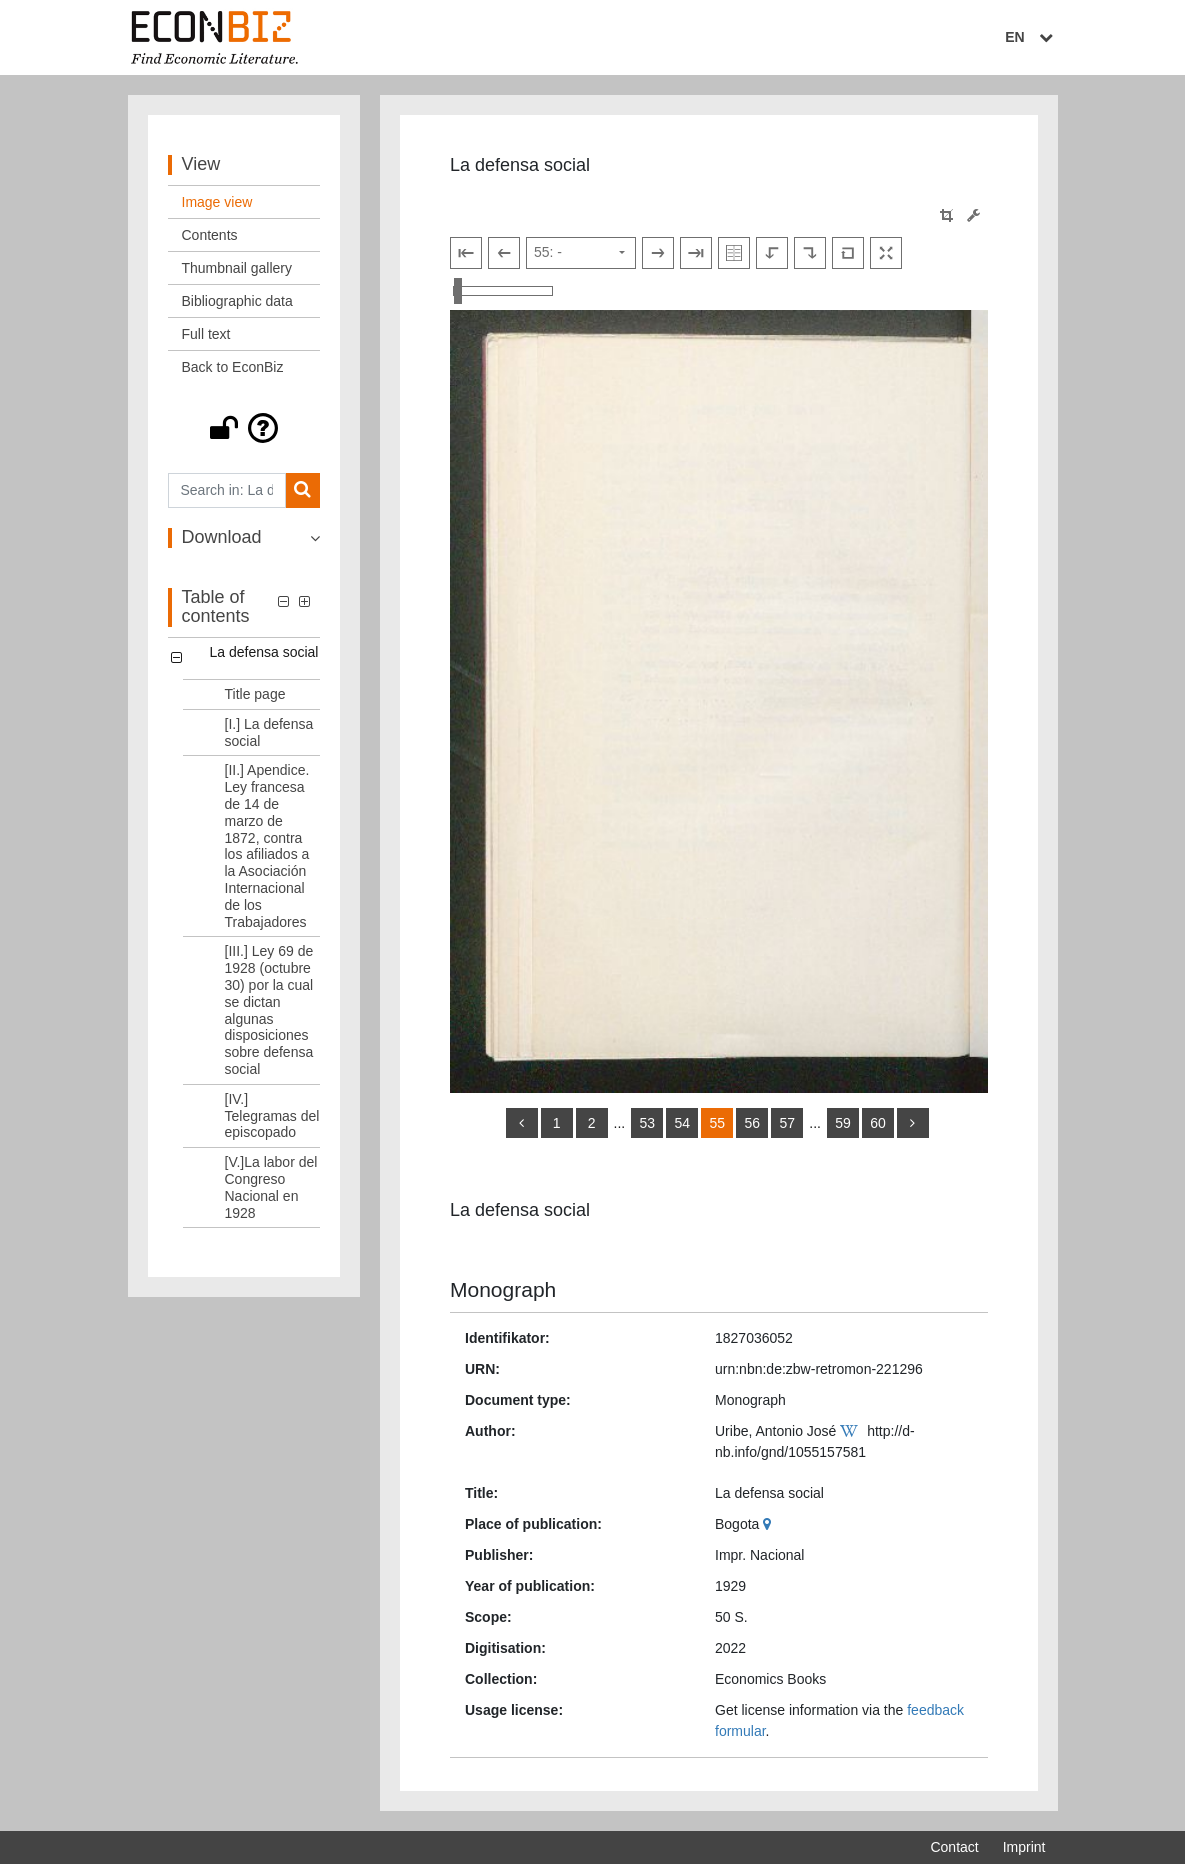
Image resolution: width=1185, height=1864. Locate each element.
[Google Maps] (769, 1524)
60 (878, 1123)
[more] (913, 1123)
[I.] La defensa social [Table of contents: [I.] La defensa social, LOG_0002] (269, 732)
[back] (522, 1123)
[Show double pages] (734, 253)
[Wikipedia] (851, 1431)
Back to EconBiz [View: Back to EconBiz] (233, 367)
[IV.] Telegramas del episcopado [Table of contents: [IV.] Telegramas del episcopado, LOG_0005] (272, 1116)
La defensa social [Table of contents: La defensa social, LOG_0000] (264, 652)
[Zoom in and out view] (503, 291)
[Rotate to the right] (810, 253)
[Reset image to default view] (848, 253)
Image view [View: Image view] (217, 202)
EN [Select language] (1031, 37)
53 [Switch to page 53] (647, 1123)
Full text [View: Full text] (206, 334)
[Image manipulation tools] (973, 215)
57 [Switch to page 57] (787, 1123)
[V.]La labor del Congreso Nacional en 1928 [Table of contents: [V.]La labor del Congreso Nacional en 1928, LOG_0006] (271, 1187)
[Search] (302, 490)
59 (843, 1123)
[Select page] (581, 253)
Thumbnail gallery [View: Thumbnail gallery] (237, 268)
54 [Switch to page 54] (682, 1123)
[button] (244, 428)
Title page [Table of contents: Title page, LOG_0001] (255, 694)
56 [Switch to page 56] (752, 1123)
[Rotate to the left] (772, 253)
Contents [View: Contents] (210, 235)
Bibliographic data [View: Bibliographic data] (237, 301)
